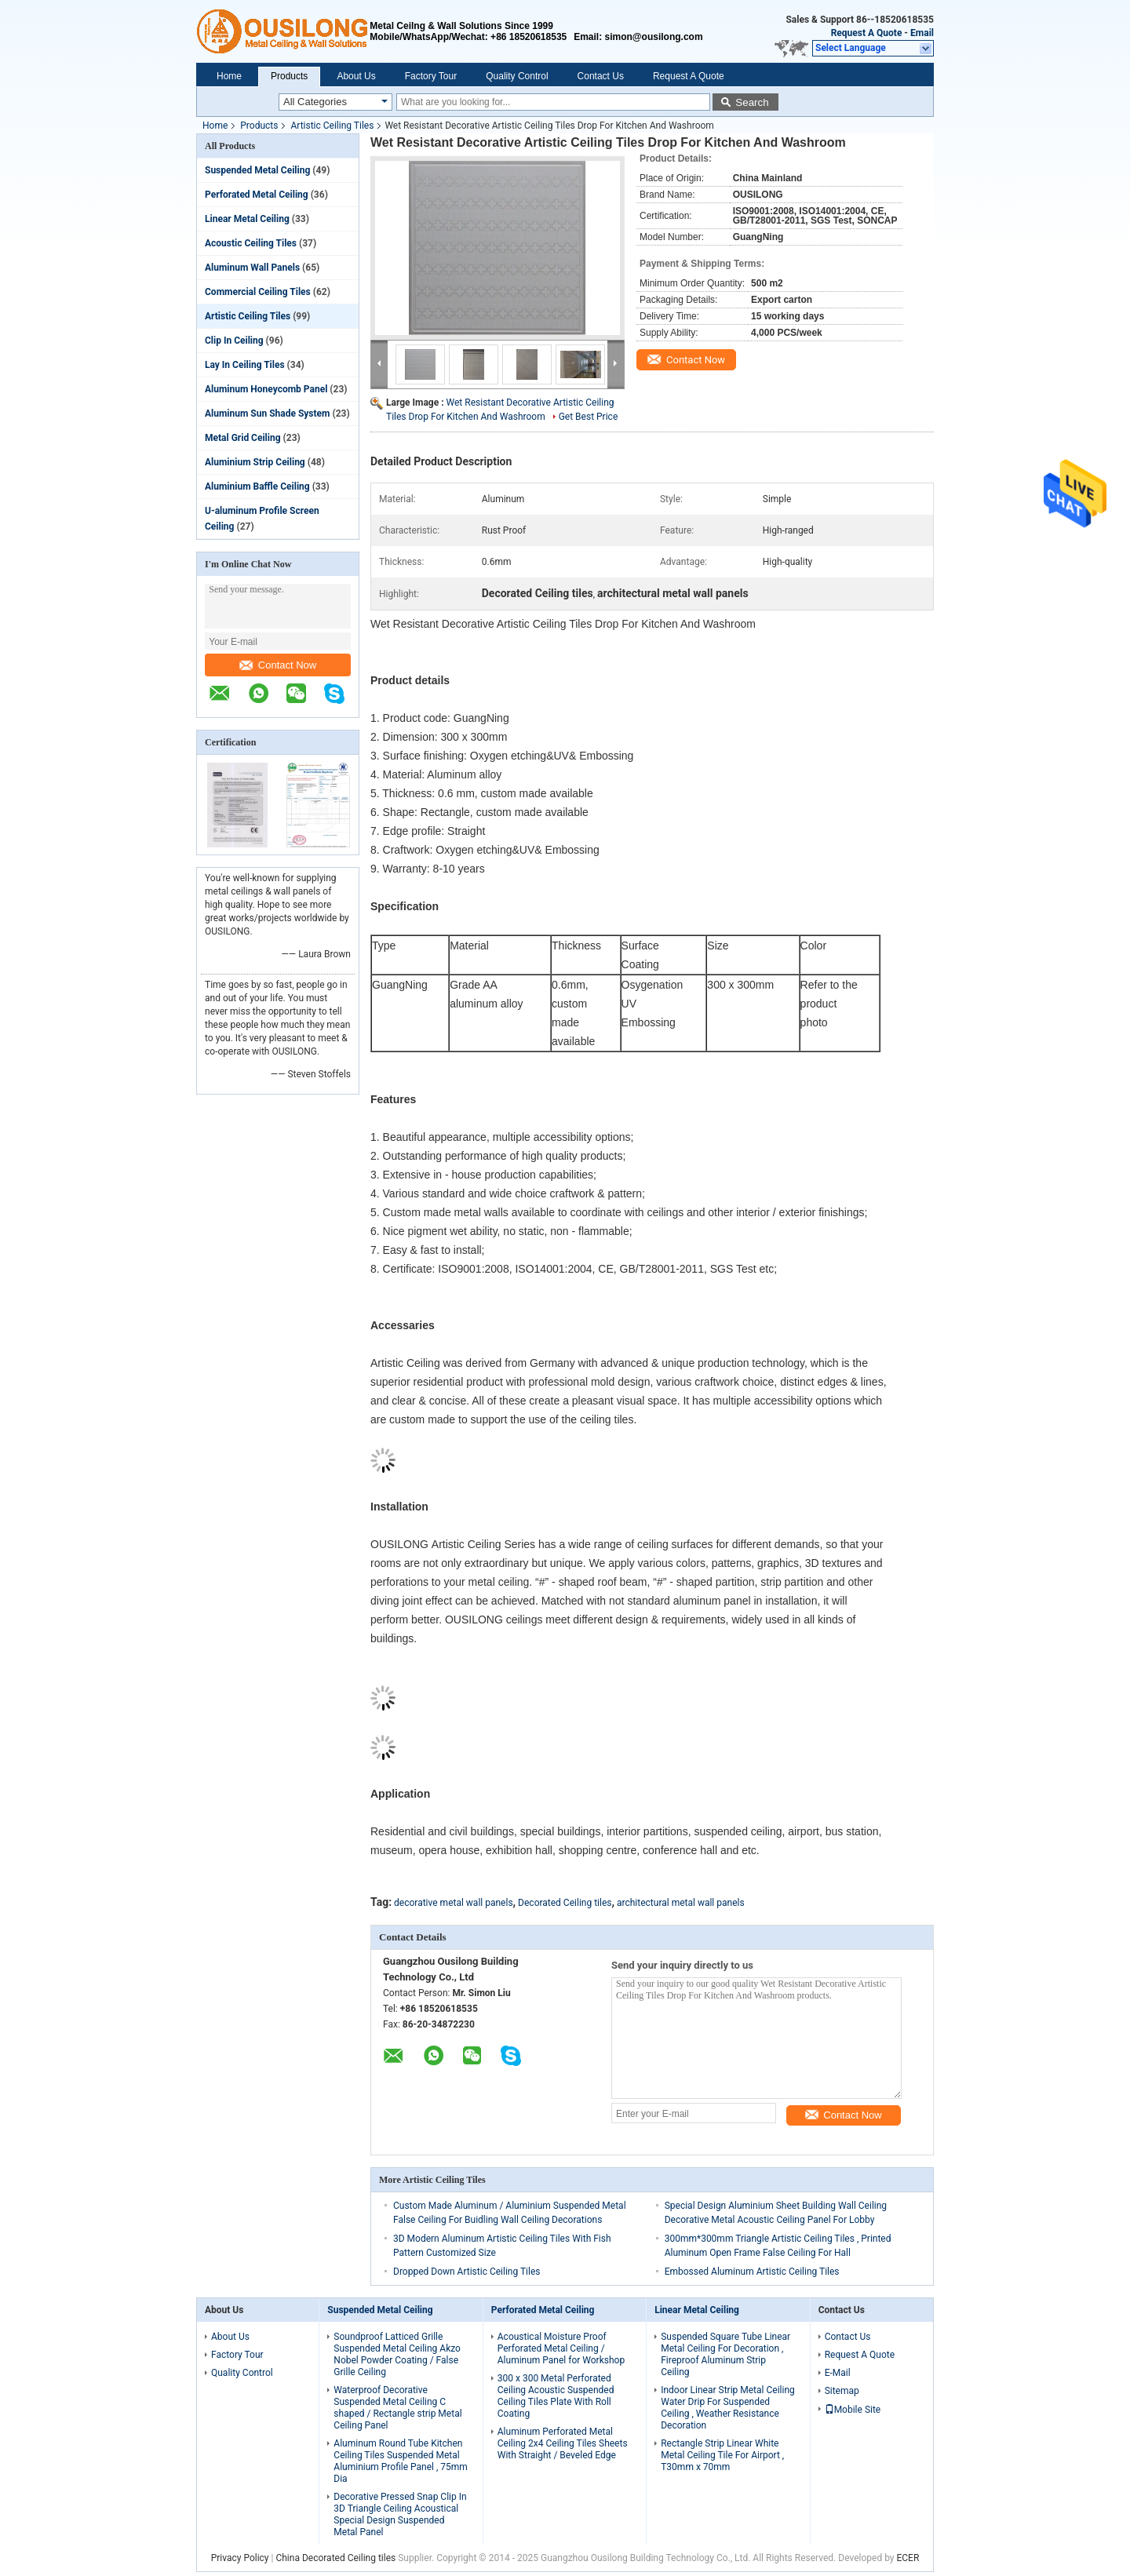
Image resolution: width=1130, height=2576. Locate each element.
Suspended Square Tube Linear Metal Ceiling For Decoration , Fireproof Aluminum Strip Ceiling (725, 2354)
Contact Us (601, 76)
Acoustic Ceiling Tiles (251, 243)
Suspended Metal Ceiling (257, 170)
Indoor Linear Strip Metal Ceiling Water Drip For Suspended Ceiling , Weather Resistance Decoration (728, 2408)
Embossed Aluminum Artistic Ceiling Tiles (752, 2271)
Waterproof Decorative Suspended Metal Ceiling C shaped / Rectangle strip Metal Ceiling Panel (397, 2408)
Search (751, 102)
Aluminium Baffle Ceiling (257, 486)
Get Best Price (588, 416)
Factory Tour (431, 76)
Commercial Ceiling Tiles (258, 291)
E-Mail (838, 2372)
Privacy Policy (240, 2557)
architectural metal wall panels (681, 1902)
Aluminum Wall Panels (252, 267)
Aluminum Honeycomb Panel (266, 389)
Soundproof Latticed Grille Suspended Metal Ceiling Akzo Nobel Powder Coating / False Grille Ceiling (397, 2354)
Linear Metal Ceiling (247, 218)
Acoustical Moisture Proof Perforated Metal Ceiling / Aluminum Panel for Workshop (561, 2348)
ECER (907, 2557)
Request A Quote (866, 32)
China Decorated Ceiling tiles (335, 2557)
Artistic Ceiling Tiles (332, 125)
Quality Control (517, 76)
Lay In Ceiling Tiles (245, 364)
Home (229, 76)
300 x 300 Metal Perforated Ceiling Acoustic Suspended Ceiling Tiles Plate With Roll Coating (556, 2396)
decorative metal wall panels (453, 1902)
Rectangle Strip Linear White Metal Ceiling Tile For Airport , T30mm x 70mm (722, 2455)
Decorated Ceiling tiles (564, 1902)
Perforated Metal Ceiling (256, 194)
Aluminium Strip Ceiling (255, 462)
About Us (356, 76)
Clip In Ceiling (234, 340)
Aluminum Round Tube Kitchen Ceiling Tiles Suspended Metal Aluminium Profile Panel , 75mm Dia (401, 2461)
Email (922, 32)
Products (289, 76)
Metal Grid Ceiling (243, 437)
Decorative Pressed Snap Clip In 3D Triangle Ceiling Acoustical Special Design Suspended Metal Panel (400, 2514)
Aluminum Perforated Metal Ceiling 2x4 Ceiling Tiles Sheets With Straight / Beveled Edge (563, 2443)
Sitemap (842, 2390)
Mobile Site (853, 2409)
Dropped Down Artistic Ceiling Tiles (467, 2271)
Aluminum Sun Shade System (267, 413)
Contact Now (277, 665)
